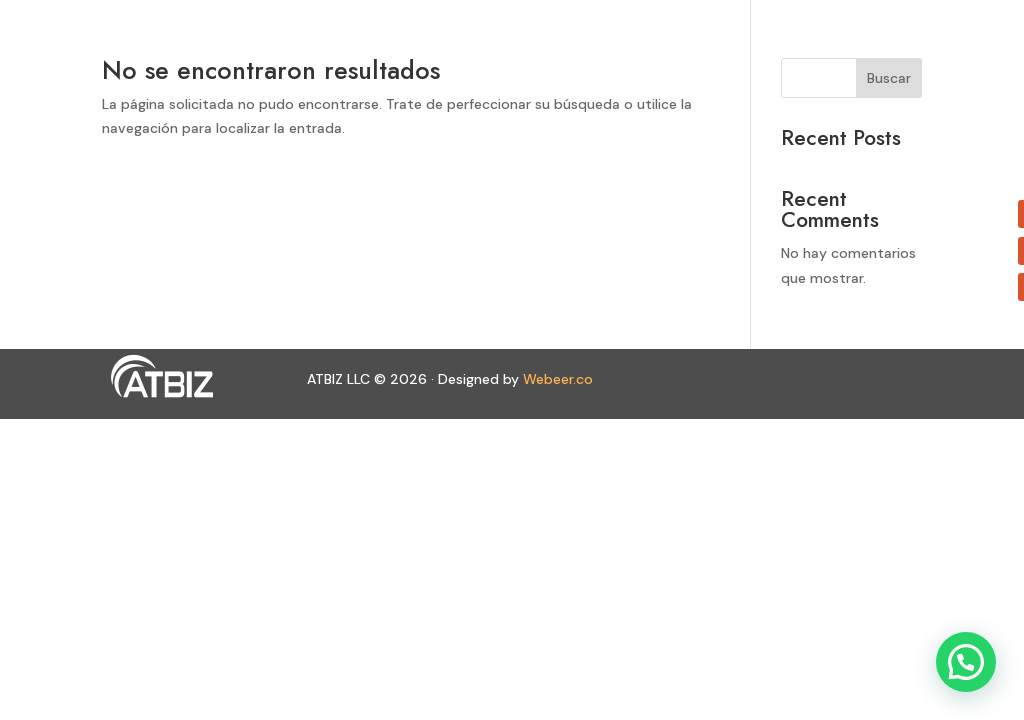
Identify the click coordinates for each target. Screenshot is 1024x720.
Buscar (889, 78)
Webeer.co (558, 379)
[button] (966, 662)
